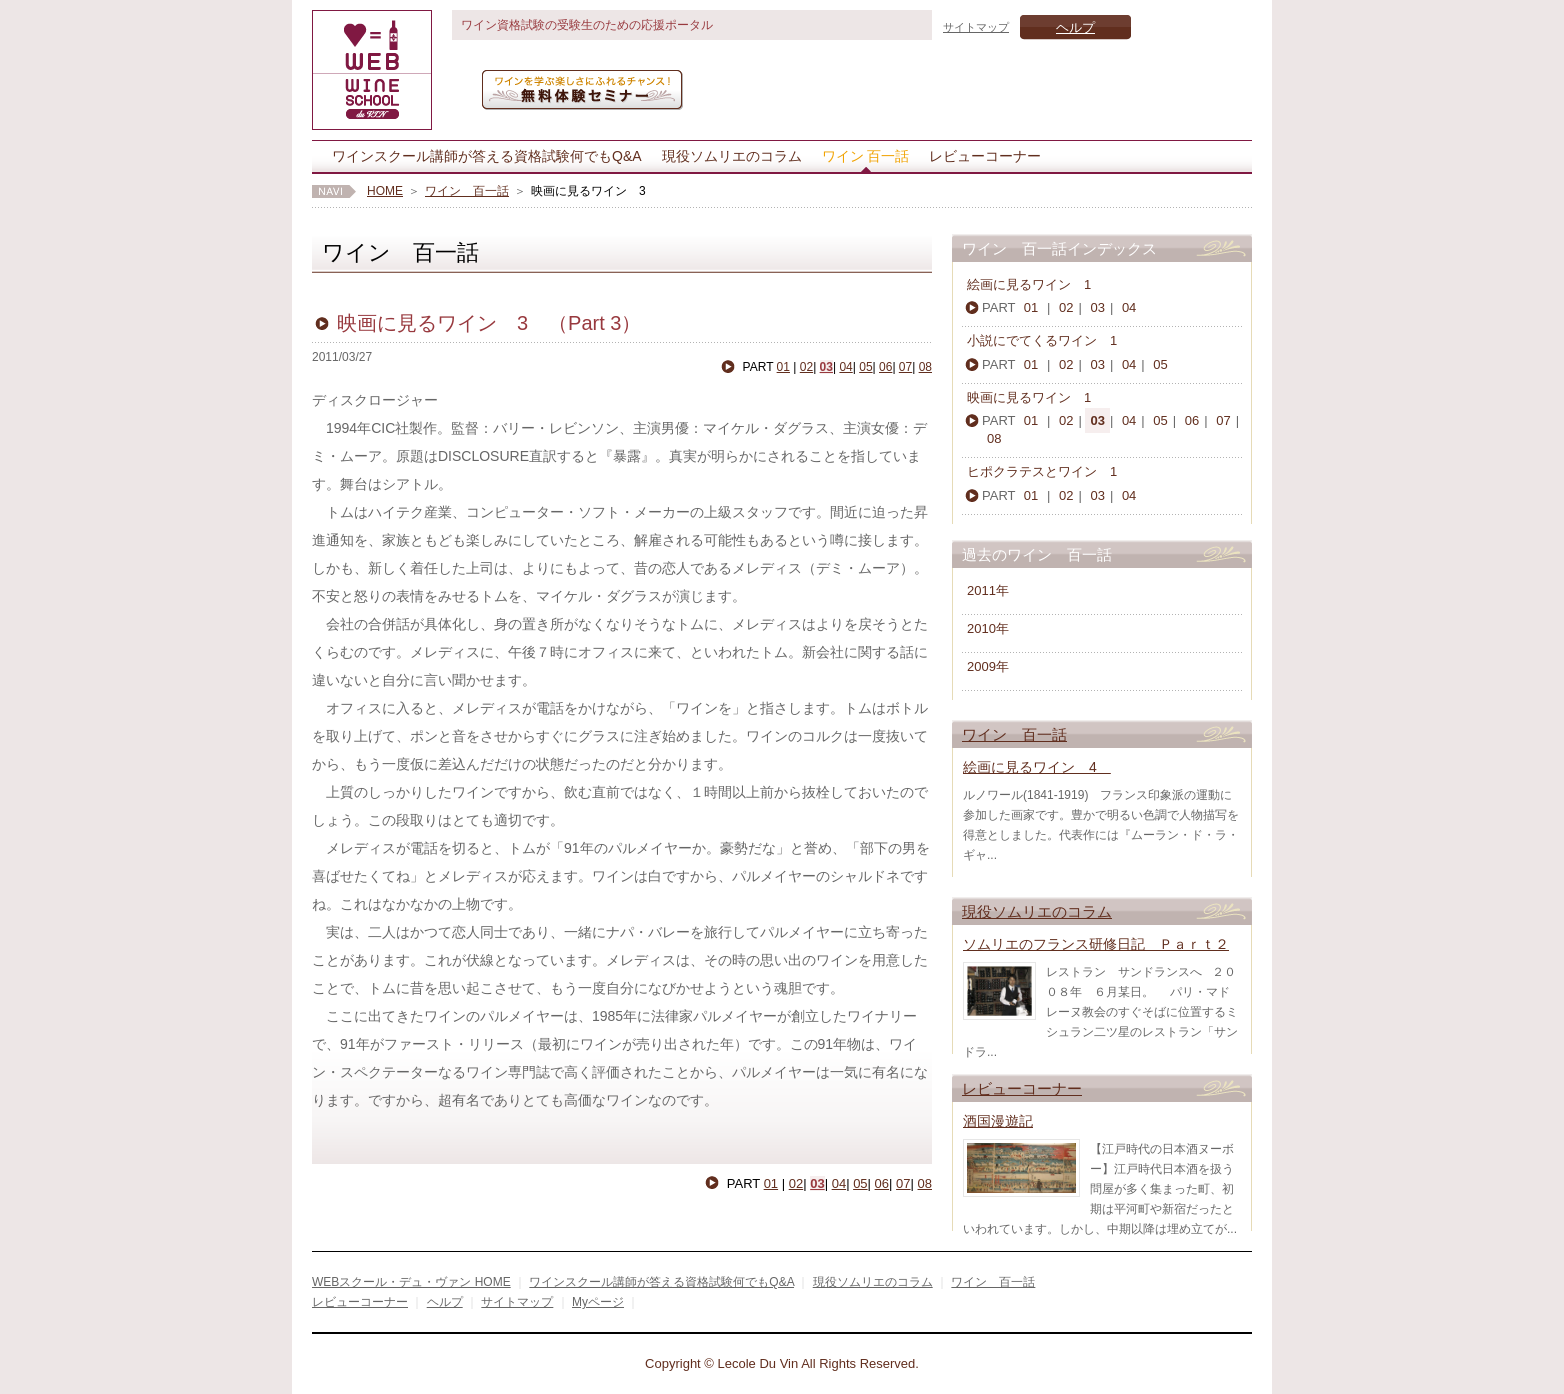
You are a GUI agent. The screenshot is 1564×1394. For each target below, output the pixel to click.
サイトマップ (976, 27)
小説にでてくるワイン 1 (1048, 340)
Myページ (598, 1302)
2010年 (988, 628)
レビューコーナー (985, 156)
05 (865, 367)
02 (806, 367)
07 (905, 367)
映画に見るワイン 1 (1035, 397)
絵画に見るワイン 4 (1037, 767)
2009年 (988, 666)
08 (925, 367)
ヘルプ (1075, 27)
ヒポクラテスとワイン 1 (1055, 471)
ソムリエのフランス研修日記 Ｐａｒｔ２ (1096, 944)
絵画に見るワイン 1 (1029, 284)
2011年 (988, 590)
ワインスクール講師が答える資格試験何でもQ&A (487, 156)
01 (783, 367)
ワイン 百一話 (866, 156)
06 (885, 367)
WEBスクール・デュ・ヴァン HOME (411, 1282)
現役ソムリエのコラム (732, 156)
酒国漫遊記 (998, 1121)
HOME (385, 191)
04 (845, 367)
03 (826, 367)
